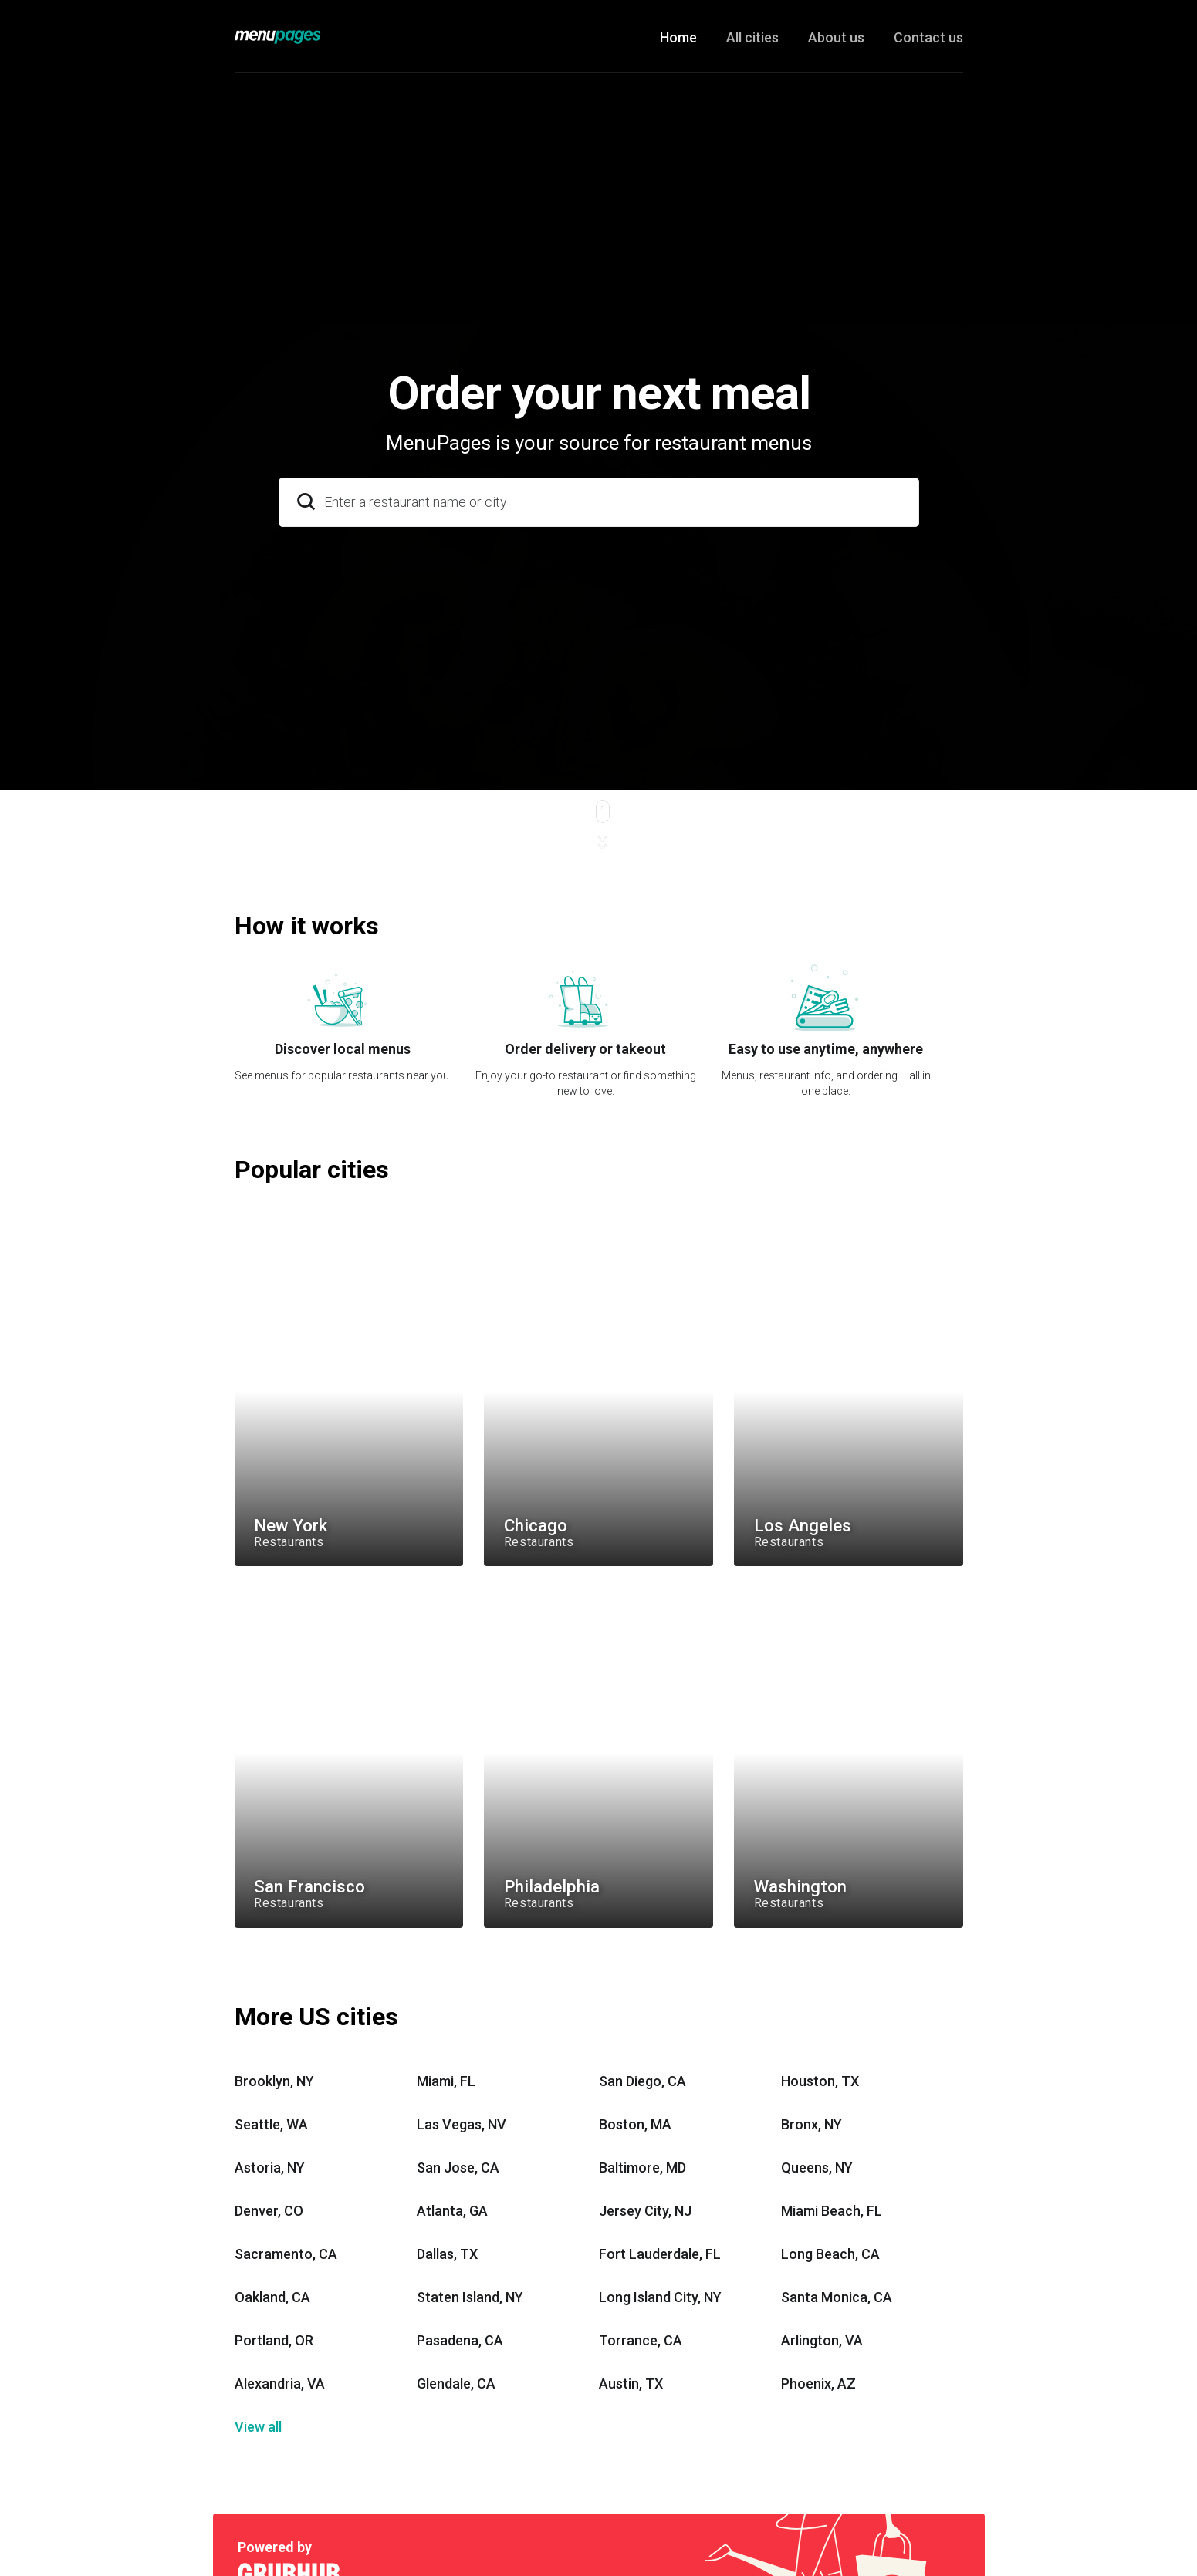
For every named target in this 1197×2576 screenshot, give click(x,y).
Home (678, 37)
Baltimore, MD (642, 2167)
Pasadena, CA (460, 2340)
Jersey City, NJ (645, 2211)
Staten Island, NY (470, 2297)
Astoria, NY (270, 2167)
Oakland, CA (272, 2297)
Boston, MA (635, 2124)
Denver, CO (269, 2211)
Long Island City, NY (660, 2297)
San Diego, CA (642, 2081)
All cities (752, 37)
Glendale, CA (456, 2383)
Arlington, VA (822, 2340)
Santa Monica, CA (836, 2297)
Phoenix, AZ (818, 2383)
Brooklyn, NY (274, 2081)
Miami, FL (446, 2081)
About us (836, 37)
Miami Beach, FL (831, 2211)
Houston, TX (820, 2081)
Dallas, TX (447, 2254)
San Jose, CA (458, 2167)
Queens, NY (817, 2167)
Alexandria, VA (280, 2383)
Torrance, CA (640, 2340)
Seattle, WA (271, 2124)
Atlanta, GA (452, 2211)
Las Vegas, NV (461, 2124)
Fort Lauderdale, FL (660, 2254)
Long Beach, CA (830, 2254)
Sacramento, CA (286, 2254)
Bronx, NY (811, 2124)
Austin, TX (631, 2383)
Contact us (928, 37)
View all (258, 2427)
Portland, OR (274, 2340)
